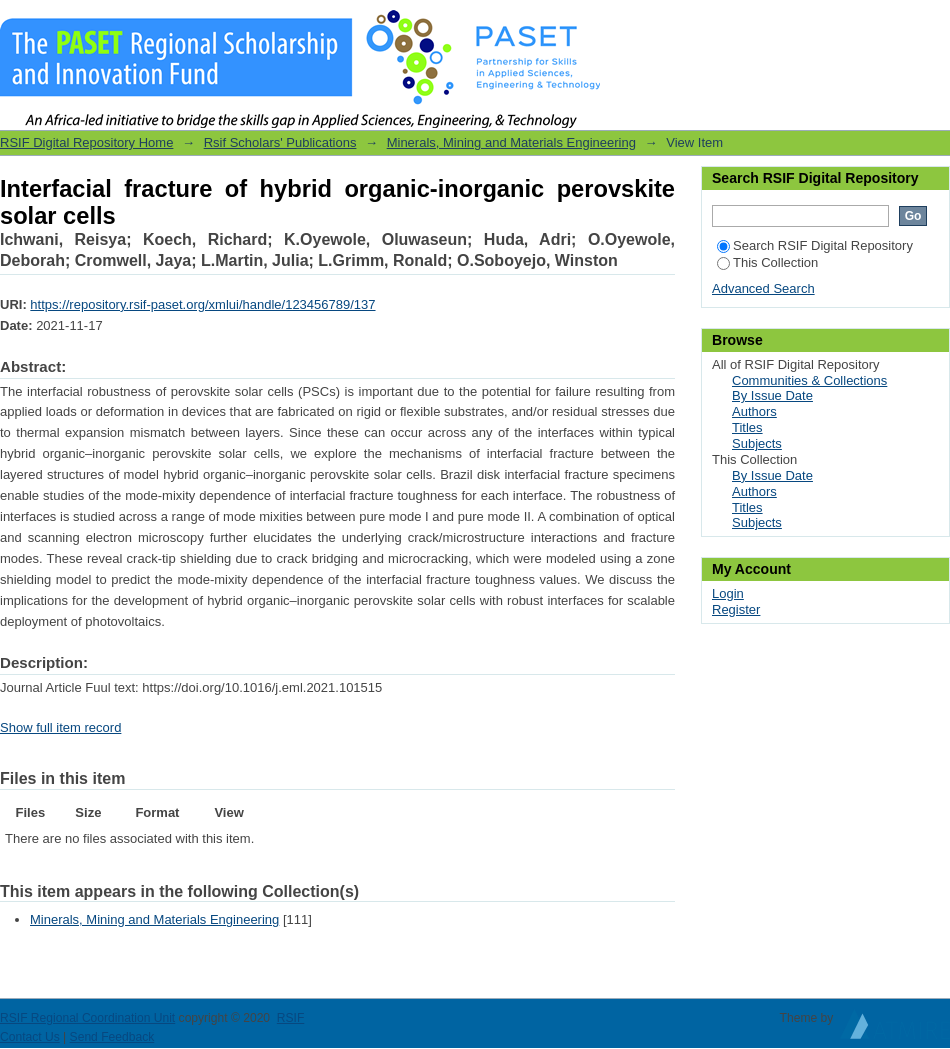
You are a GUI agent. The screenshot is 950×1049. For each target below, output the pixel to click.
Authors (754, 411)
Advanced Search (763, 288)
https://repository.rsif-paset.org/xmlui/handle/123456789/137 (202, 304)
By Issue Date (772, 395)
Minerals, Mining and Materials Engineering (511, 142)
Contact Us (30, 1037)
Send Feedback (112, 1037)
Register (736, 609)
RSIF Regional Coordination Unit (87, 1018)
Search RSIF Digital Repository (815, 245)
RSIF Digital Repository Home (86, 142)
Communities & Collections (809, 380)
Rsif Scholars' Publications (280, 142)
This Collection (767, 262)
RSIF (291, 1018)
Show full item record (60, 727)
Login (934, 24)
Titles (747, 427)
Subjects (757, 443)
